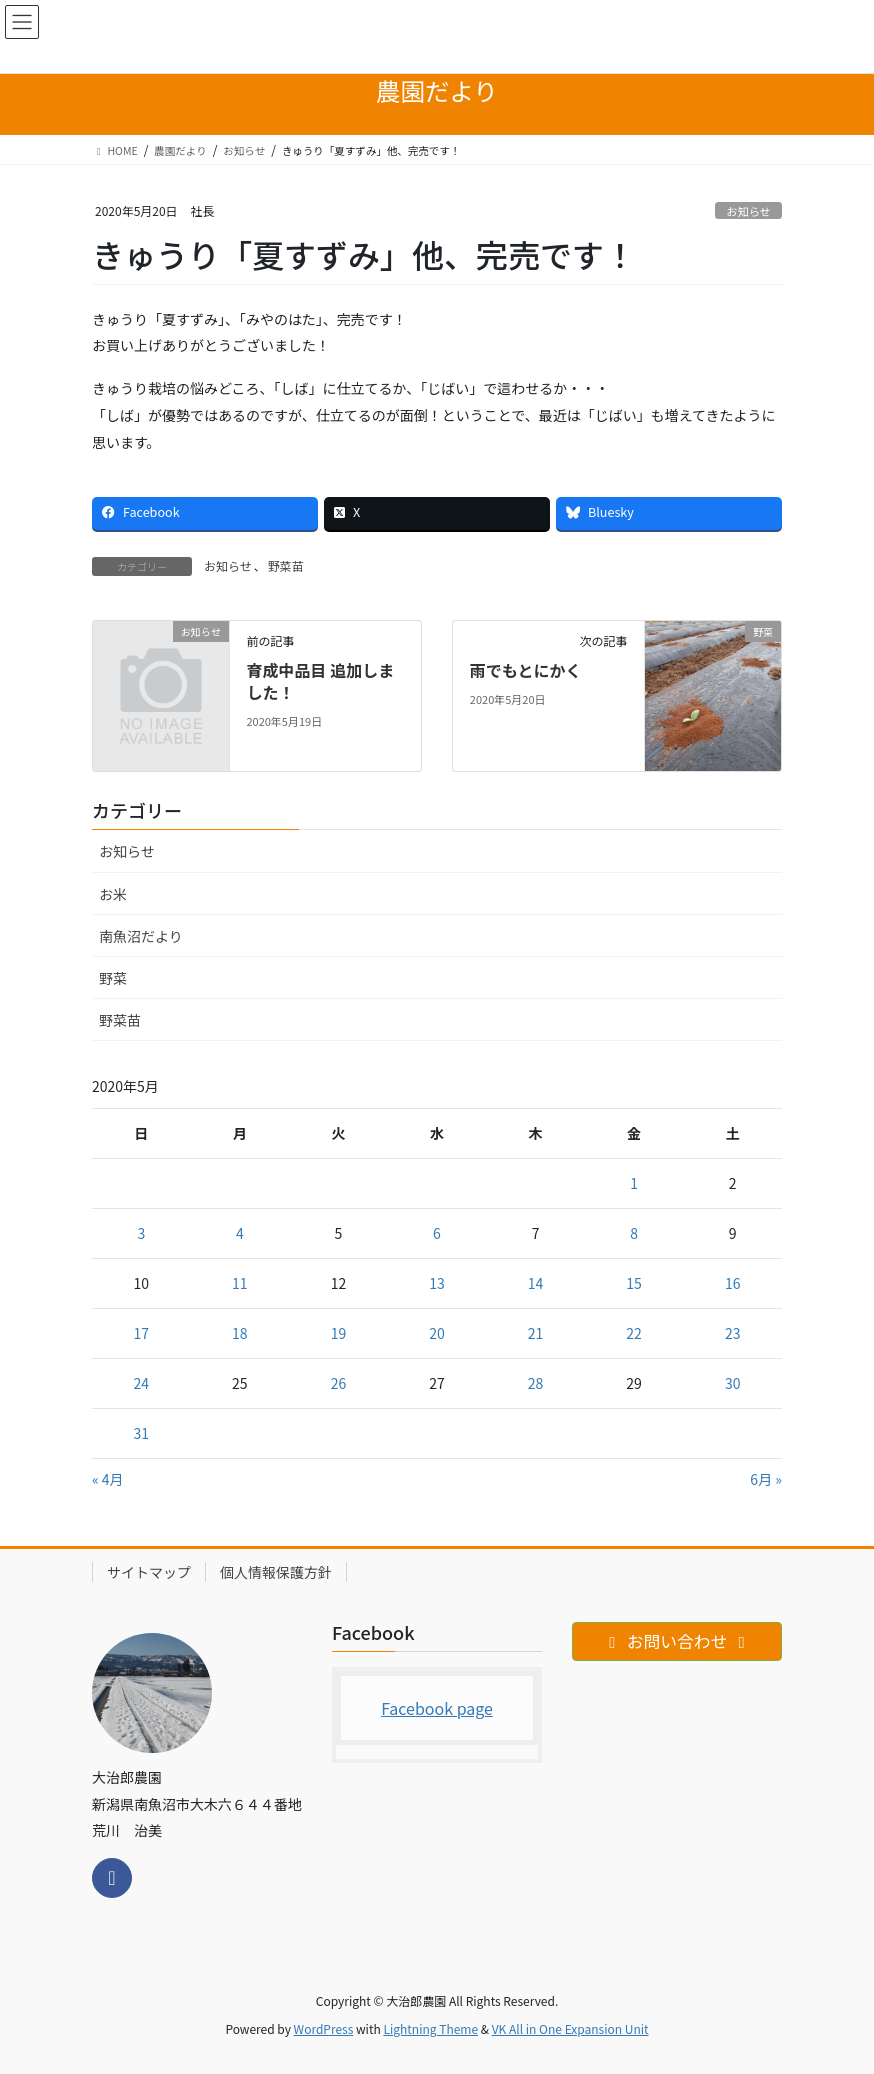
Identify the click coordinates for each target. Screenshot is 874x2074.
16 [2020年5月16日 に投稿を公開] (733, 1283)
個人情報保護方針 (276, 1572)
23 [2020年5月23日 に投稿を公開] (733, 1333)
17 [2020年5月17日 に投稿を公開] (142, 1333)
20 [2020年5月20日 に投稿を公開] (437, 1333)
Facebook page (437, 1708)
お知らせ (748, 211)
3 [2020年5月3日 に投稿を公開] (141, 1233)
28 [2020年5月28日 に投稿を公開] (536, 1383)
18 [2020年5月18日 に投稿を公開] (240, 1333)
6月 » (766, 1479)
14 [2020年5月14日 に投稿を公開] (536, 1283)
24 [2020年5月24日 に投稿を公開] (142, 1383)
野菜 (113, 978)
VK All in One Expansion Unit (570, 2028)
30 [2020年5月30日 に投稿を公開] (733, 1383)
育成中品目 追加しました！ (320, 681)
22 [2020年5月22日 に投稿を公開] (634, 1333)
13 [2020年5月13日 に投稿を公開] (437, 1283)
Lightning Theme (430, 2028)
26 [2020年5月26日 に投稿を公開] (339, 1383)
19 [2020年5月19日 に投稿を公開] (339, 1333)
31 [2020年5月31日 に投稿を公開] (142, 1433)
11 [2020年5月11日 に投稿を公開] (240, 1283)
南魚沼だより (141, 936)
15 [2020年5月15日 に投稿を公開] (634, 1283)
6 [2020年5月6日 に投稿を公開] (437, 1233)
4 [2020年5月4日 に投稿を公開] (240, 1233)
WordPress (324, 2028)
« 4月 (108, 1479)
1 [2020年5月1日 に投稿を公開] (634, 1183)
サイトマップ (149, 1572)
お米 (113, 894)
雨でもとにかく (526, 670)
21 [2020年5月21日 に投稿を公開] (536, 1333)
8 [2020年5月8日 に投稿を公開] (634, 1233)
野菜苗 (286, 565)
